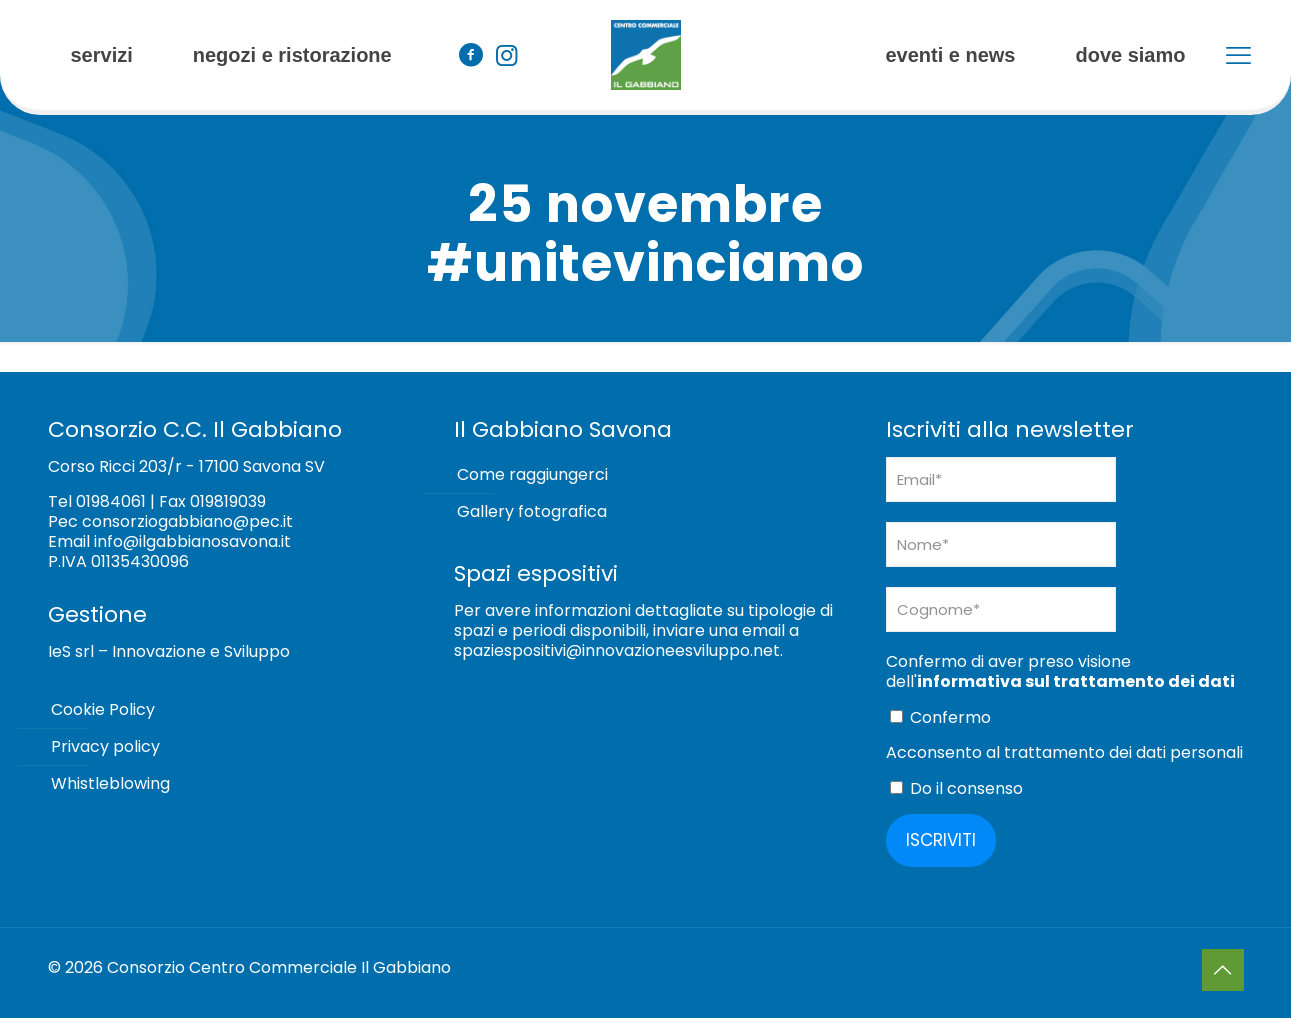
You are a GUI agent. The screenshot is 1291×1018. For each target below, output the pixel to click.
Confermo (940, 717)
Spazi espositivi (536, 573)
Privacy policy (105, 746)
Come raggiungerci (532, 474)
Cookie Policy (103, 709)
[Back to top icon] (1223, 970)
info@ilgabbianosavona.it (192, 541)
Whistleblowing (110, 783)
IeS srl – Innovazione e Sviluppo (169, 651)
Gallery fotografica (532, 511)
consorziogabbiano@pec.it (187, 521)
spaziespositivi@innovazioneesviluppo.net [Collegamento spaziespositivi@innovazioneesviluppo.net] (617, 650)
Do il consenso (956, 788)
